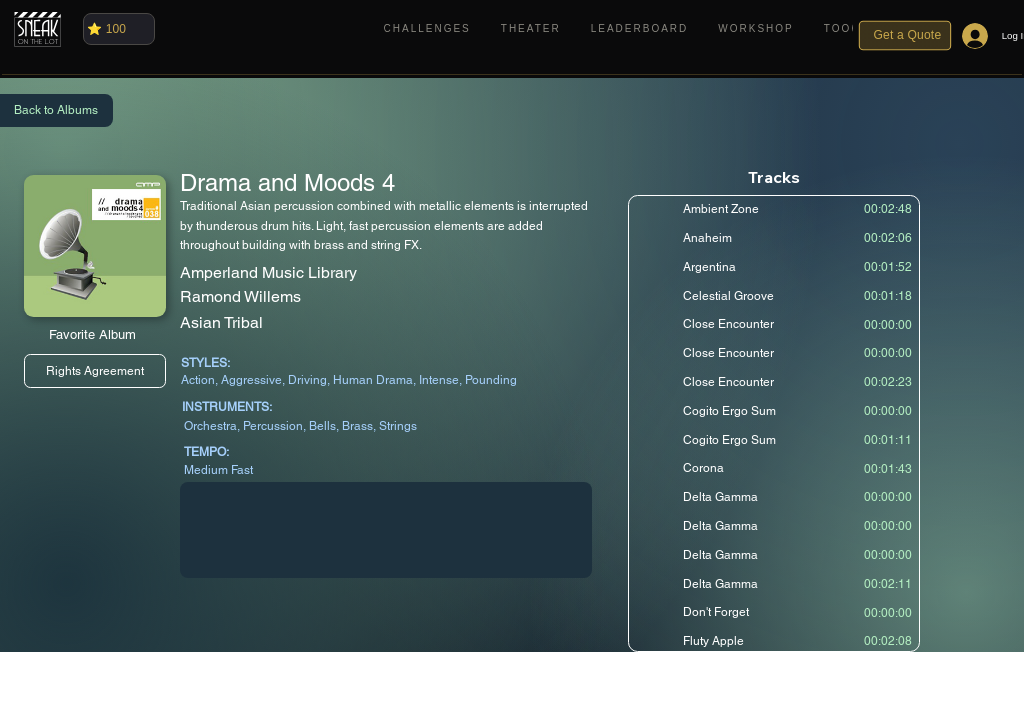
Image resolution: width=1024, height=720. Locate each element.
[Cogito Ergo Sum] (772, 411)
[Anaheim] (772, 238)
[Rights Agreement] (95, 370)
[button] (846, 28)
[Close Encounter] (772, 324)
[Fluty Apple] (772, 641)
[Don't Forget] (772, 612)
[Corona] (772, 468)
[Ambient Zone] (772, 209)
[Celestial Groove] (772, 295)
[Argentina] (772, 267)
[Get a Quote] (905, 36)
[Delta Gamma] (772, 497)
